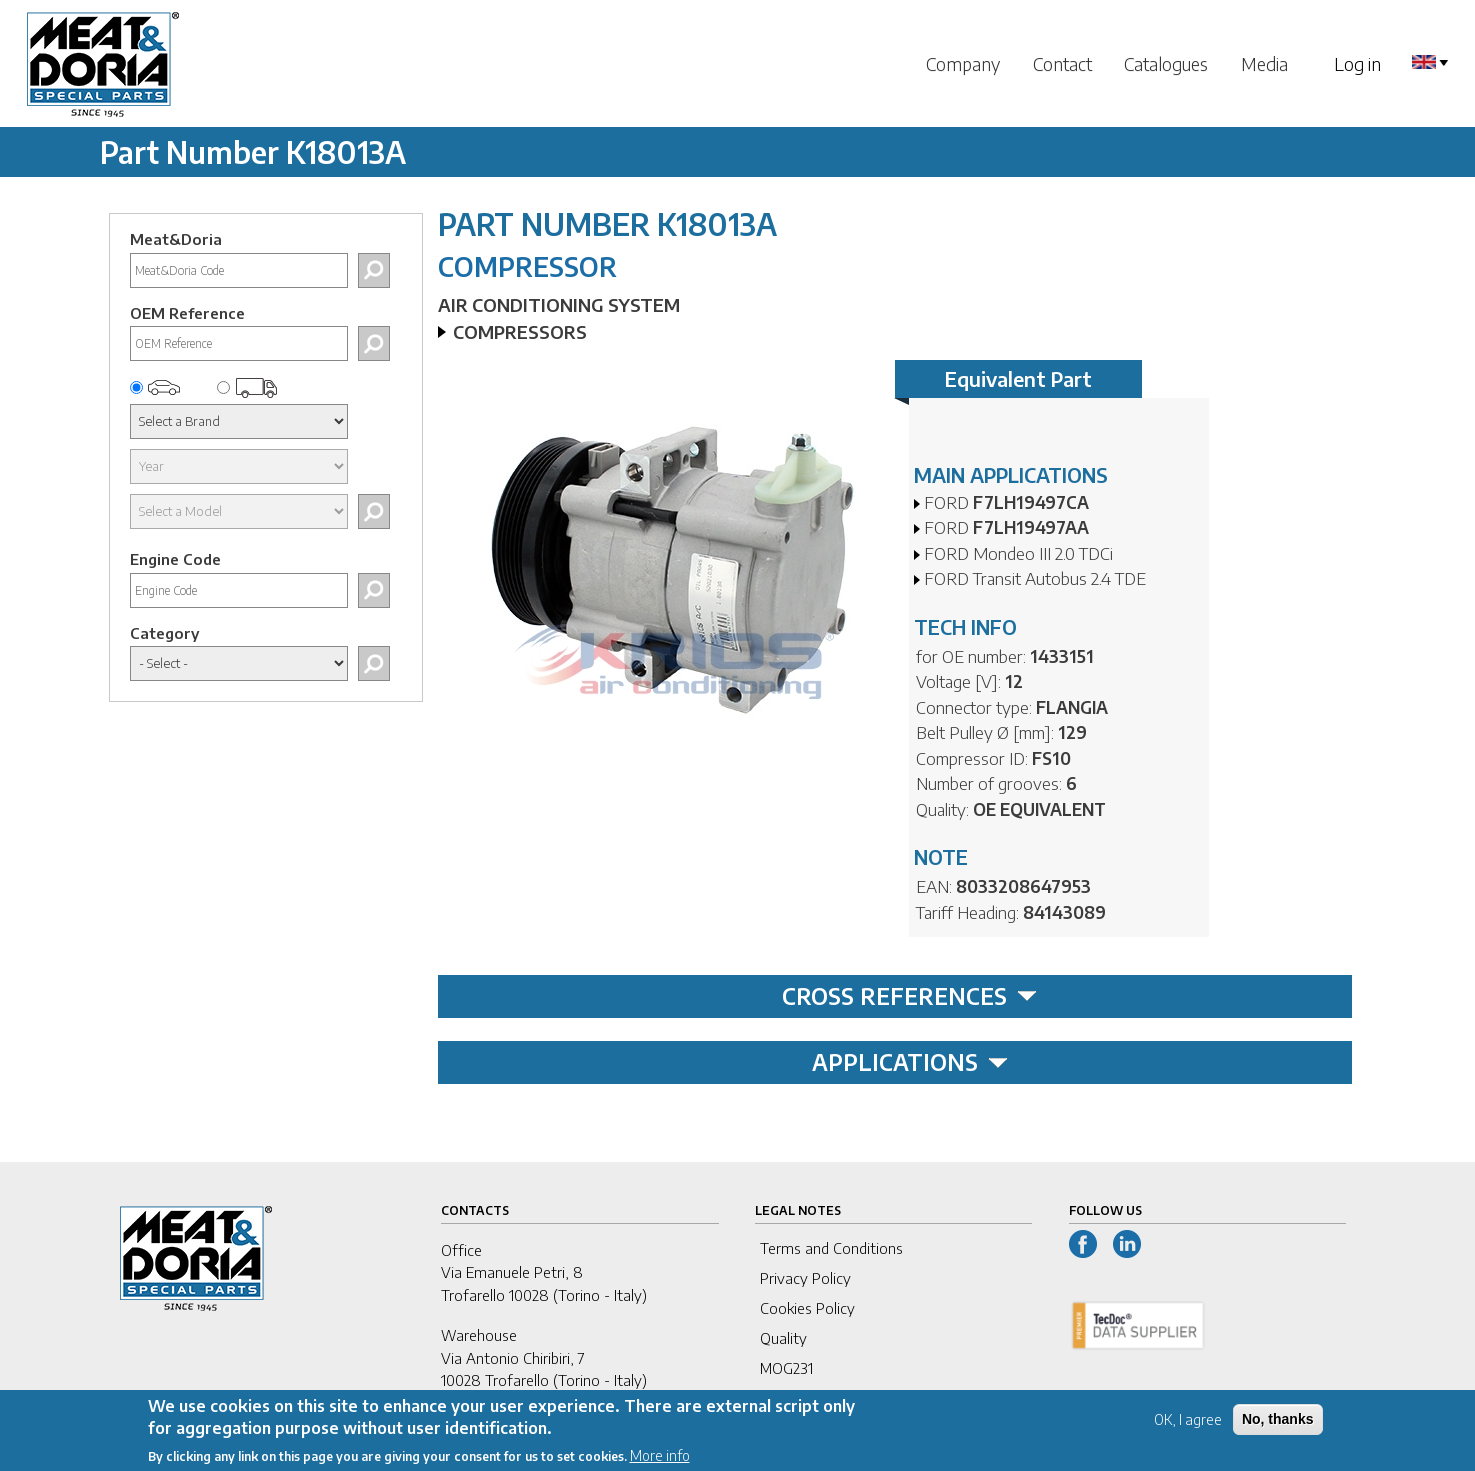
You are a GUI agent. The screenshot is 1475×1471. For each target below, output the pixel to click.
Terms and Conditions (831, 1248)
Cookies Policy (807, 1308)
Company (963, 63)
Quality (783, 1338)
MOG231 (786, 1368)
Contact (1062, 63)
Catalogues (1166, 63)
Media (1264, 63)
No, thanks (1278, 1428)
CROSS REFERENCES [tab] (909, 996)
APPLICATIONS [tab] (910, 1062)
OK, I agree (1188, 1428)
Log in (1357, 63)
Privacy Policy (805, 1278)
